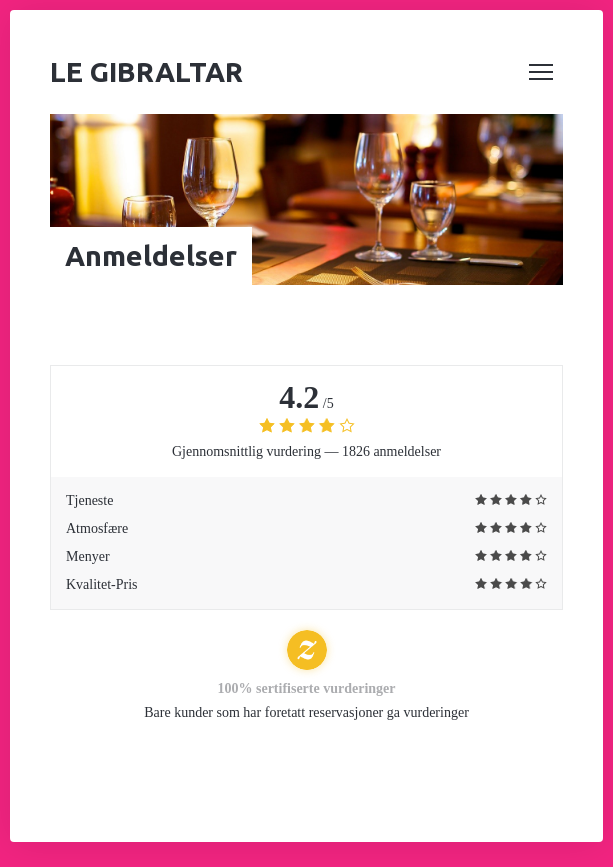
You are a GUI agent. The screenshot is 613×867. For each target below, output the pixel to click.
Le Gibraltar (146, 71)
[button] (541, 72)
